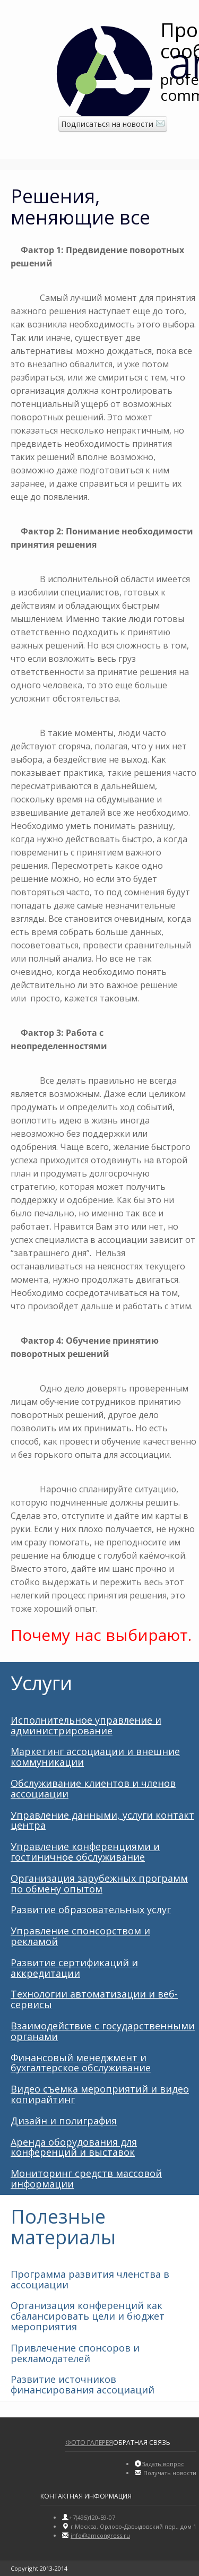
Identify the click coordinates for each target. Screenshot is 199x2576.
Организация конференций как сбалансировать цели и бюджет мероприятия (88, 2316)
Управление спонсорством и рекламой (80, 1936)
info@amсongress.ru (100, 2535)
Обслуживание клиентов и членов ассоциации (93, 1788)
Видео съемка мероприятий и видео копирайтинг (100, 2094)
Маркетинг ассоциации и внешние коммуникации (95, 1756)
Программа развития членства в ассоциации (90, 2279)
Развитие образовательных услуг (91, 1909)
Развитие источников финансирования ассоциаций (82, 2384)
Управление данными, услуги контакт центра (102, 1820)
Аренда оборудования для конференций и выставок (74, 2147)
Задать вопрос (163, 2464)
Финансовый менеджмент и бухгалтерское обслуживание (81, 2062)
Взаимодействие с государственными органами (103, 2031)
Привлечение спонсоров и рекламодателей (75, 2353)
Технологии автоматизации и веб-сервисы (94, 1999)
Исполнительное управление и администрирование (86, 1725)
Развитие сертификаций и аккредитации (74, 1967)
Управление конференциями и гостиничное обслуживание (85, 1851)
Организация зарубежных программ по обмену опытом (99, 1883)
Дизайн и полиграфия (64, 2120)
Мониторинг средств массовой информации (86, 2178)
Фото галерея (89, 2442)
